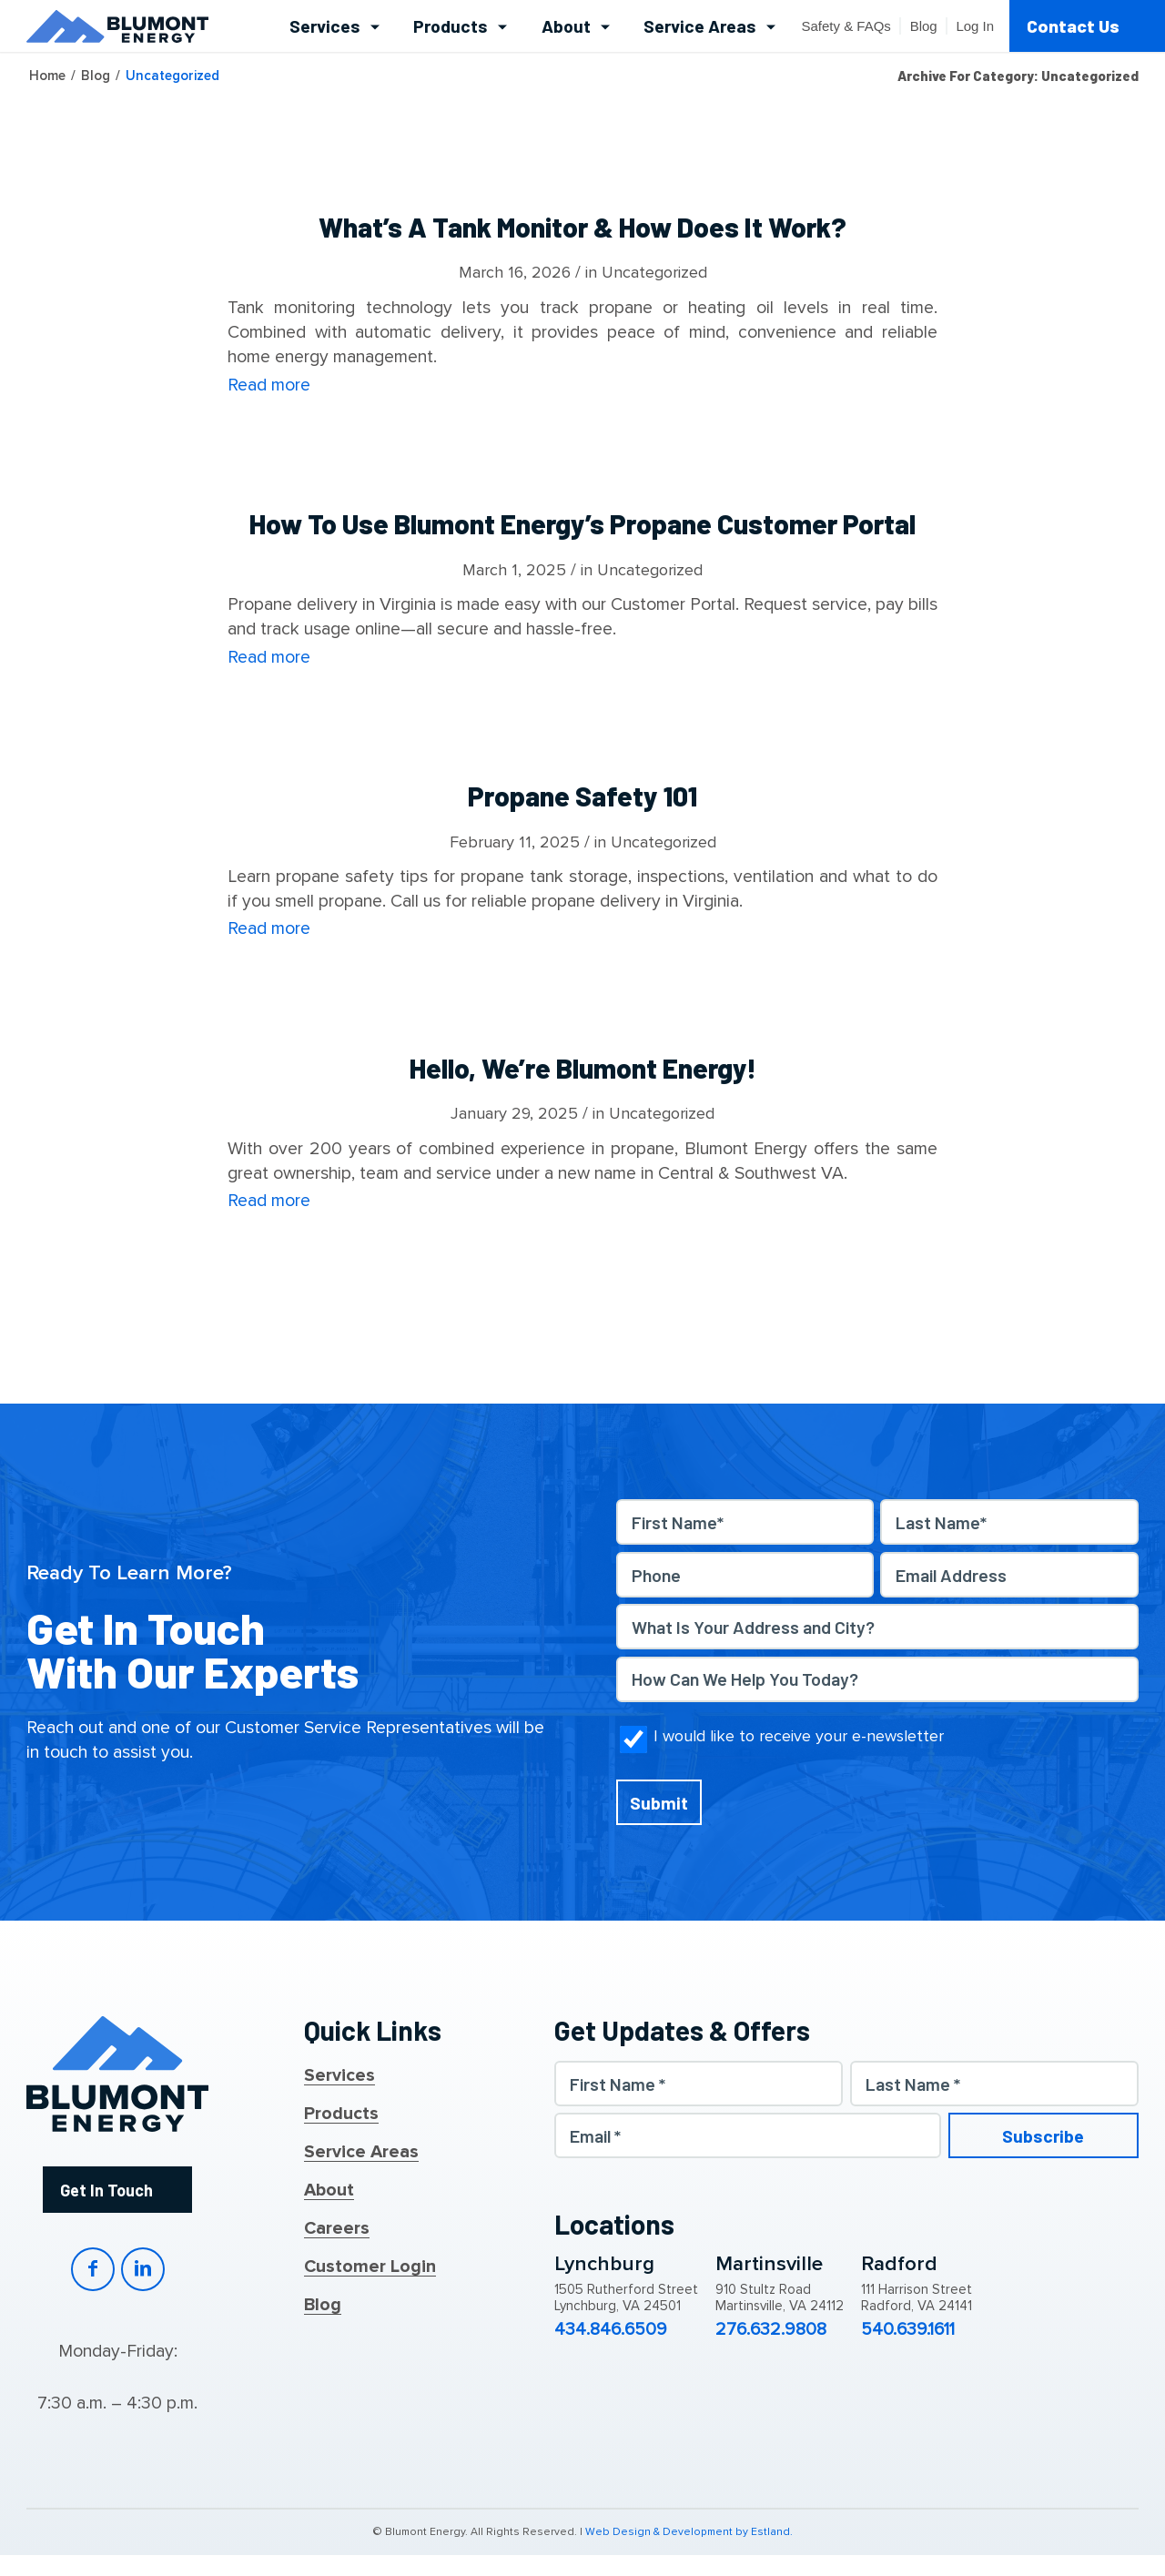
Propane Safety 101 (582, 795)
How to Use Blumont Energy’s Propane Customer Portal (582, 523)
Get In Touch (106, 2190)
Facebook (93, 2269)
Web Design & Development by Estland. (689, 2532)
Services (339, 2076)
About (329, 2191)
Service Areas (361, 2153)
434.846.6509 (610, 2330)
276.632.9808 (770, 2330)
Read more (269, 385)
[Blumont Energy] (117, 26)
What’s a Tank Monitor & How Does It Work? (582, 226)
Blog (322, 2306)
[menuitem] (334, 26)
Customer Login (370, 2267)
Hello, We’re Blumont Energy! (583, 1067)
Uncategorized (654, 272)
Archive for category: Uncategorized (1018, 75)
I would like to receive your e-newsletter (798, 1736)
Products (341, 2114)
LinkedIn (143, 2269)
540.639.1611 (908, 2330)
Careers (337, 2229)
